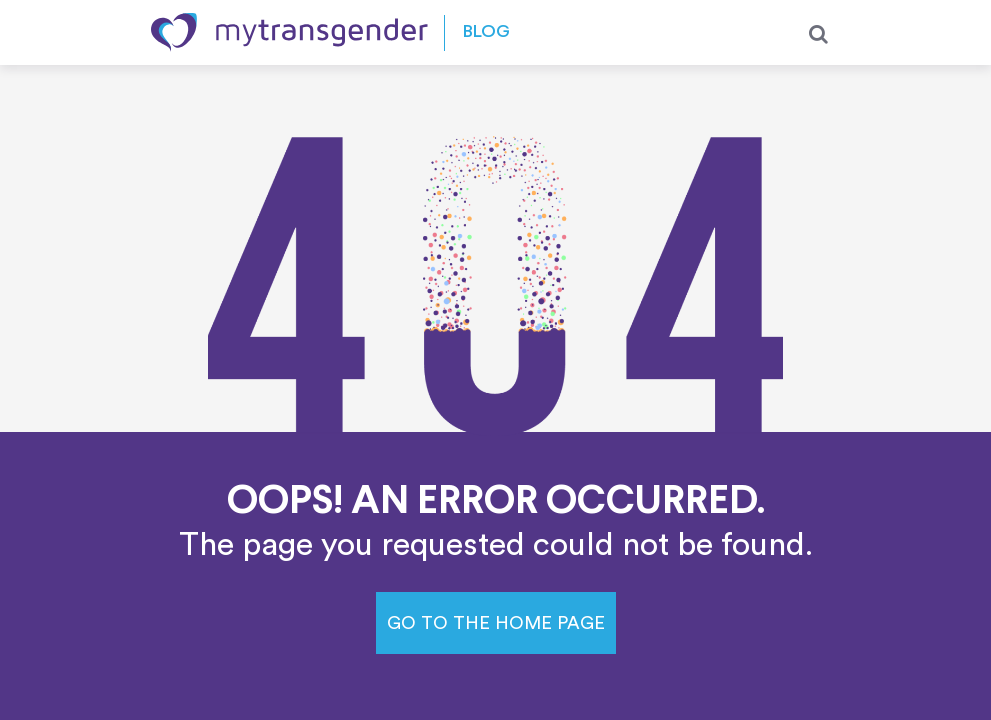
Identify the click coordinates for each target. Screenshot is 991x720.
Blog (486, 32)
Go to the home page (496, 623)
